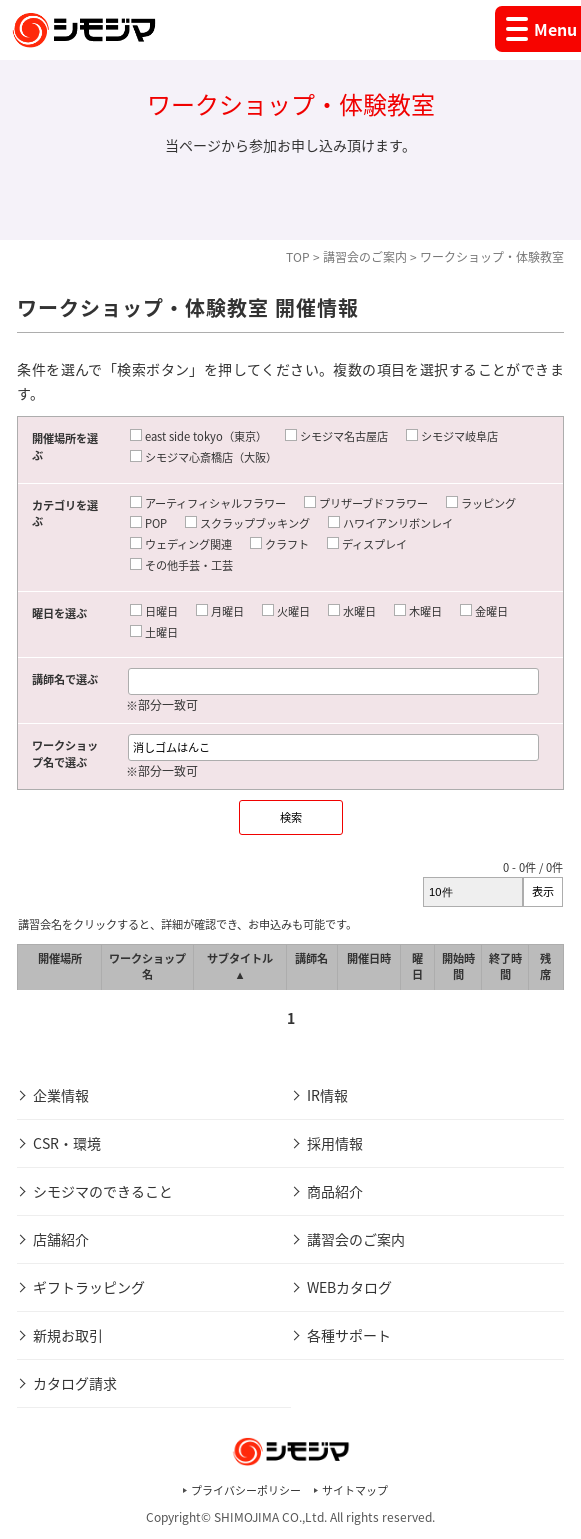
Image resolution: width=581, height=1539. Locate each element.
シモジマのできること (103, 1191)
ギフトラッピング (89, 1287)
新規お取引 (68, 1335)
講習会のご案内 (365, 257)
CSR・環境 (67, 1143)
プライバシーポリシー (246, 1490)
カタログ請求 (75, 1383)
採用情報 (335, 1143)
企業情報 (61, 1095)
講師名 (311, 958)
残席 (545, 967)
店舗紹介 (61, 1239)
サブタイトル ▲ (240, 967)
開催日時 (369, 958)
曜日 (417, 967)
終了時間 (505, 967)
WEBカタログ (349, 1287)
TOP (298, 257)
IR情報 (327, 1095)
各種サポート (349, 1335)
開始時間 (458, 967)
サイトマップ (355, 1490)
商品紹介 (335, 1191)
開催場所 (60, 958)
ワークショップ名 (147, 967)
